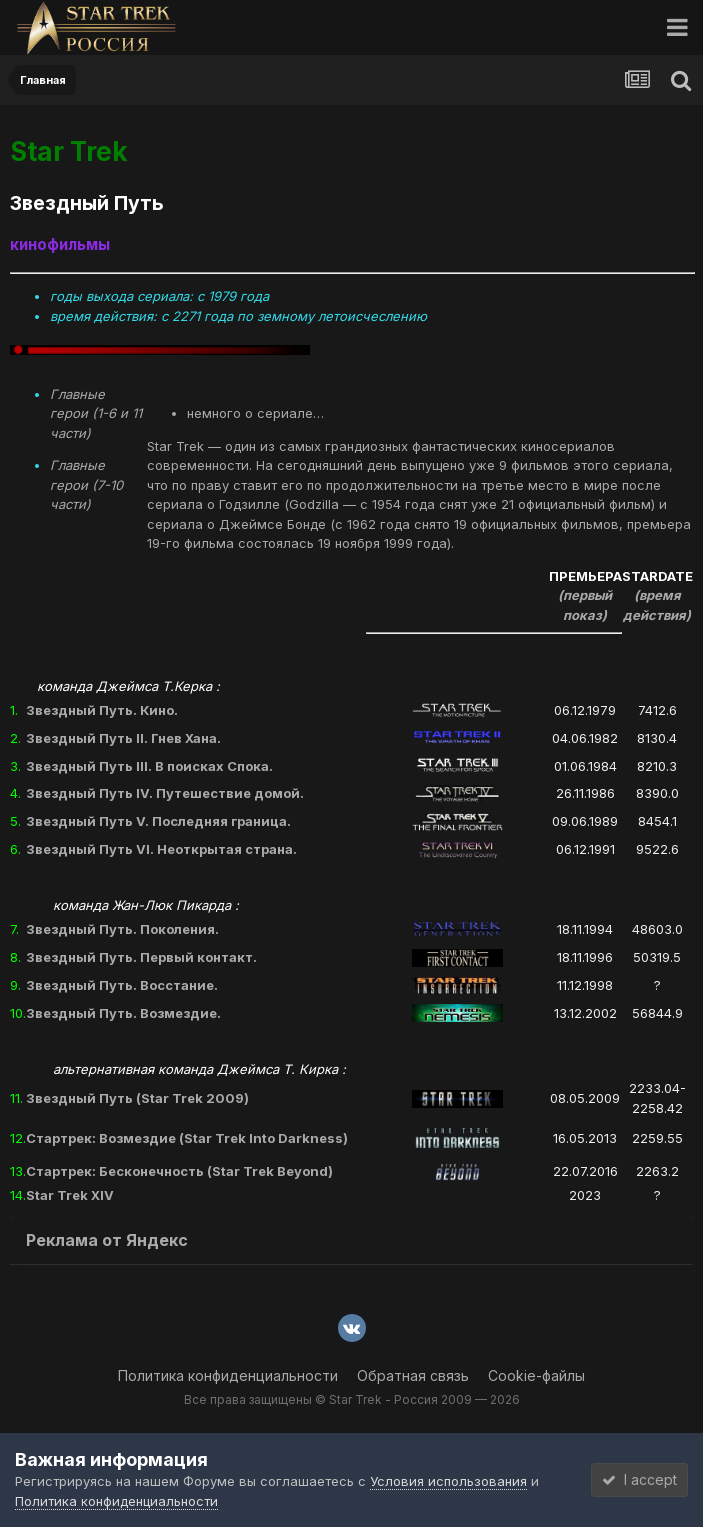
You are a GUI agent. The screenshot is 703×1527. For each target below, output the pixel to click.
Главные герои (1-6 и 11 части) (96, 413)
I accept (639, 1479)
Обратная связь (413, 1375)
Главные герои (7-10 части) (86, 484)
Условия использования (448, 1481)
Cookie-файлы (536, 1375)
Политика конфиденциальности (228, 1375)
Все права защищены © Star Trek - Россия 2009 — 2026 (352, 1399)
